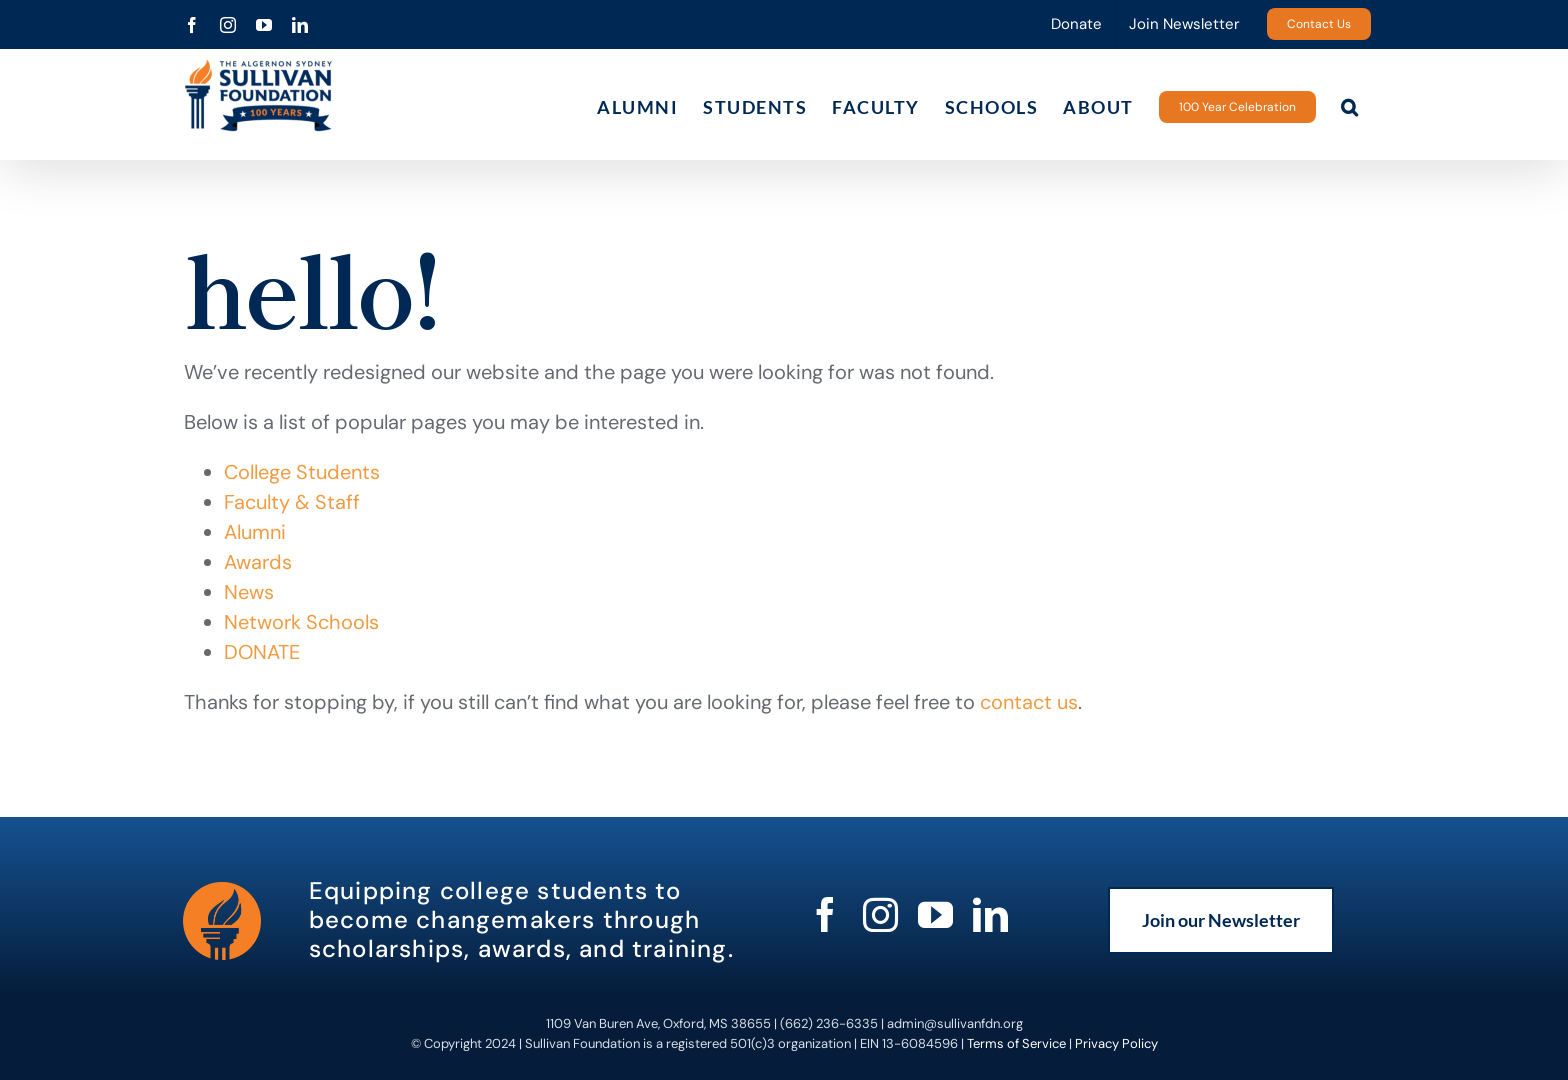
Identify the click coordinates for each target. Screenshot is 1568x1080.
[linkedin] (990, 914)
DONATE (262, 652)
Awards (258, 562)
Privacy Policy (1116, 1043)
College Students (302, 472)
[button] (1350, 106)
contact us (1029, 702)
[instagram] (880, 914)
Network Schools (301, 622)
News (249, 592)
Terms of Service (1016, 1043)
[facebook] (825, 914)
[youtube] (935, 914)
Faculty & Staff (292, 502)
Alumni (255, 532)
